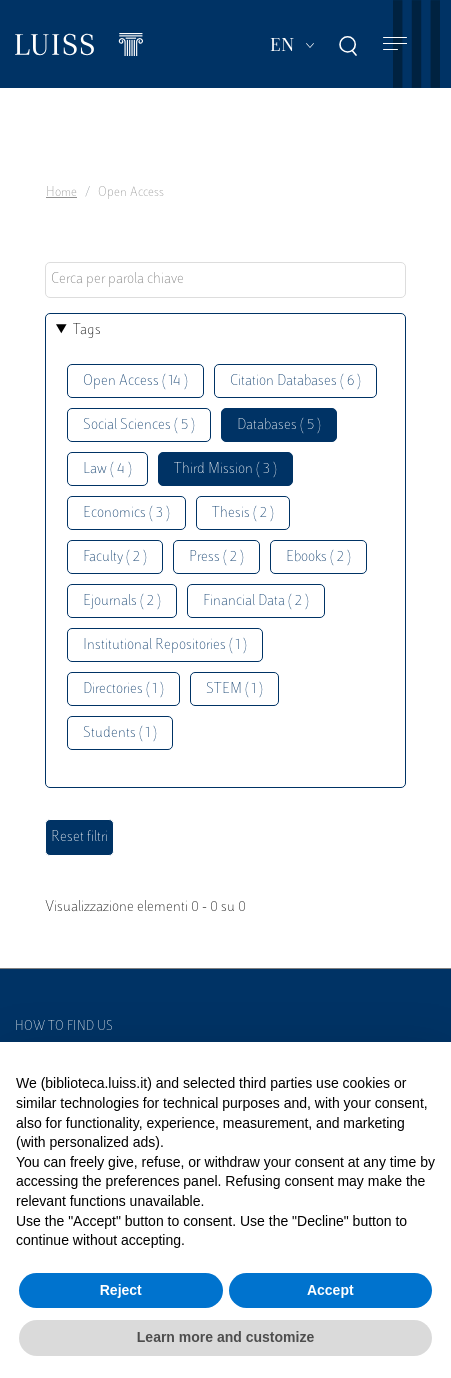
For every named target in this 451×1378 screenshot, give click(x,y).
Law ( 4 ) (107, 469)
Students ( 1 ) (120, 733)
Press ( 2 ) (216, 557)
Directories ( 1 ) (123, 689)
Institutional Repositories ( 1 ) (165, 645)
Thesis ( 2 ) (243, 513)
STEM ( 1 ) (234, 689)
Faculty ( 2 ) (115, 557)
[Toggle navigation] (395, 44)
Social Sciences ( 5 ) (139, 425)
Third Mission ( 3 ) (225, 469)
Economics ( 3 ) (126, 513)
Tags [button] (87, 330)
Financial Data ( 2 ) (256, 601)
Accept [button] (330, 1290)
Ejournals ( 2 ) (122, 601)
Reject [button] (121, 1290)
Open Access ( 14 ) (135, 381)
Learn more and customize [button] (225, 1337)
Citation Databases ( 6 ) (295, 381)
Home (61, 193)
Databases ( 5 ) (279, 425)
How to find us (64, 1027)
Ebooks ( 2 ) (318, 557)
